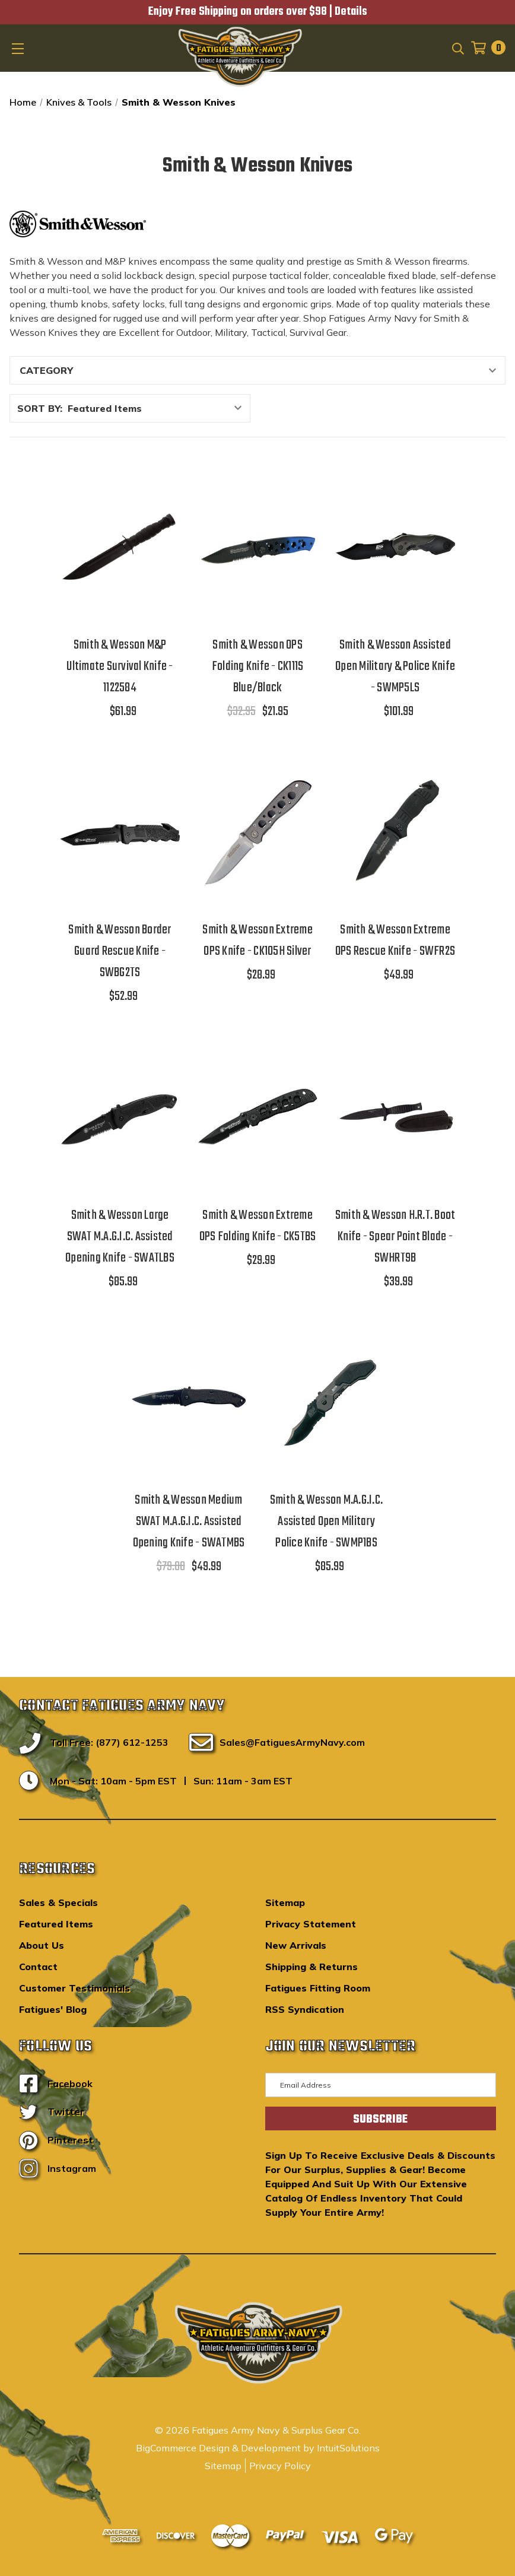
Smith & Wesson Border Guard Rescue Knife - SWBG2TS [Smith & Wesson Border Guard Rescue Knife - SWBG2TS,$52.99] (119, 951)
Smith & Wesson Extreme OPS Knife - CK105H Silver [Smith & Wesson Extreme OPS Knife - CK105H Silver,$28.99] (257, 940)
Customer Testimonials (74, 1988)
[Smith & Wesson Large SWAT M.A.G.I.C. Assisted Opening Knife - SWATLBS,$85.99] (120, 1116)
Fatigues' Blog (53, 2009)
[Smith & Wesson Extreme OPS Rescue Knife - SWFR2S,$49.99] (395, 831)
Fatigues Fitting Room (317, 1988)
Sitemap (285, 1902)
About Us (41, 1945)
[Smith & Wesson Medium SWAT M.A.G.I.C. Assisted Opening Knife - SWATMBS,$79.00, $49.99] (189, 1402)
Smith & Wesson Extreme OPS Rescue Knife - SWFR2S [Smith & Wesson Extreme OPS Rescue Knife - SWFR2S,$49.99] (395, 940)
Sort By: (39, 408)
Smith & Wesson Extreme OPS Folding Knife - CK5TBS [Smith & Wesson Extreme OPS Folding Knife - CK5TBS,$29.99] (257, 1226)
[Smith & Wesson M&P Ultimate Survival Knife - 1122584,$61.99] (120, 546)
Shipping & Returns (311, 1967)
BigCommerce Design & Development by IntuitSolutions (258, 2448)
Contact (38, 1967)
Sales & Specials (58, 1902)
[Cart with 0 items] (485, 48)
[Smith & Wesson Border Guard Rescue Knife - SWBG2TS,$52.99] (120, 831)
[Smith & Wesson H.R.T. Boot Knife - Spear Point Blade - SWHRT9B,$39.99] (395, 1116)
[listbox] (158, 408)
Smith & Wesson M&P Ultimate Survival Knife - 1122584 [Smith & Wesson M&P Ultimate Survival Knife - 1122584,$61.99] (119, 666)
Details (351, 12)
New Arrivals (295, 1945)
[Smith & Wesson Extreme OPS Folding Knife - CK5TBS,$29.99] (257, 1116)
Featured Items (56, 1924)
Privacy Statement (310, 1924)
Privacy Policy (280, 2466)
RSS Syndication (304, 2009)
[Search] (457, 47)
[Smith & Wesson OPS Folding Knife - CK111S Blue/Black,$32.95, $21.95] (257, 546)
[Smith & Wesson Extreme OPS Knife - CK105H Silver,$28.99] (257, 831)
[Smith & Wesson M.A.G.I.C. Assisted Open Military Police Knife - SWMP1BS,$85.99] (326, 1402)
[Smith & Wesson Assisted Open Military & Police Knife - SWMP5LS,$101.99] (395, 546)
